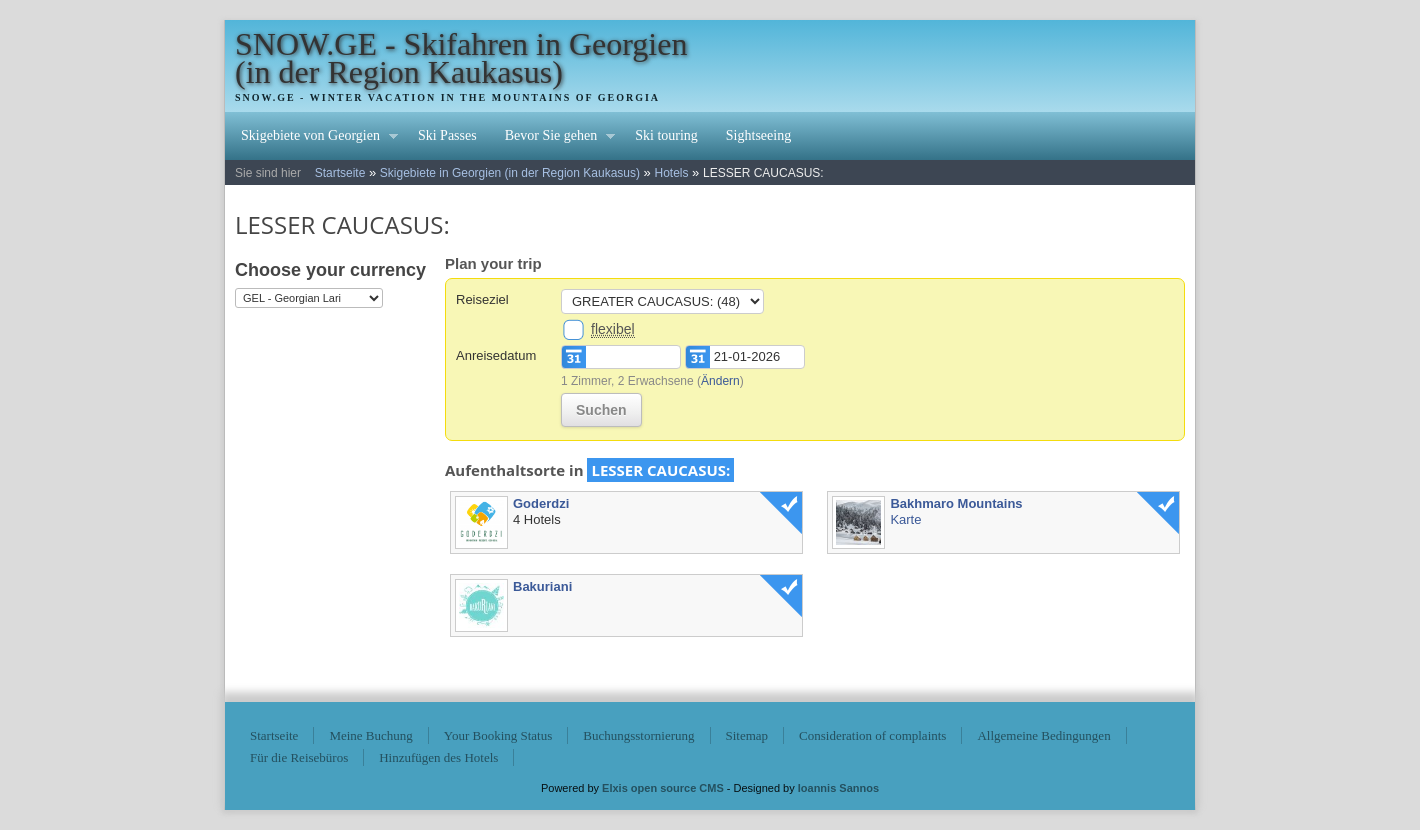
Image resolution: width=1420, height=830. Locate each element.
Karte (905, 519)
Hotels (671, 173)
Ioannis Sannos (838, 788)
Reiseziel (482, 299)
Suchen (601, 410)
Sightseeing (758, 135)
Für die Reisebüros (299, 757)
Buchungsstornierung (638, 735)
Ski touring (666, 135)
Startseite (340, 173)
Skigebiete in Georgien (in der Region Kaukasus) (510, 173)
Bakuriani (542, 586)
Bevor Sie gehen (553, 138)
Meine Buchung (370, 735)
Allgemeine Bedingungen (1043, 735)
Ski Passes (447, 135)
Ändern (720, 381)
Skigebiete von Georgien (312, 138)
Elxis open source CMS (663, 788)
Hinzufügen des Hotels (438, 757)
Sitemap (747, 735)
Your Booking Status (498, 735)
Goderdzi (541, 503)
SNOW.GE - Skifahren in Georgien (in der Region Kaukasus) (461, 58)
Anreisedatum (496, 355)
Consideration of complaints (872, 735)
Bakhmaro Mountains (956, 503)
